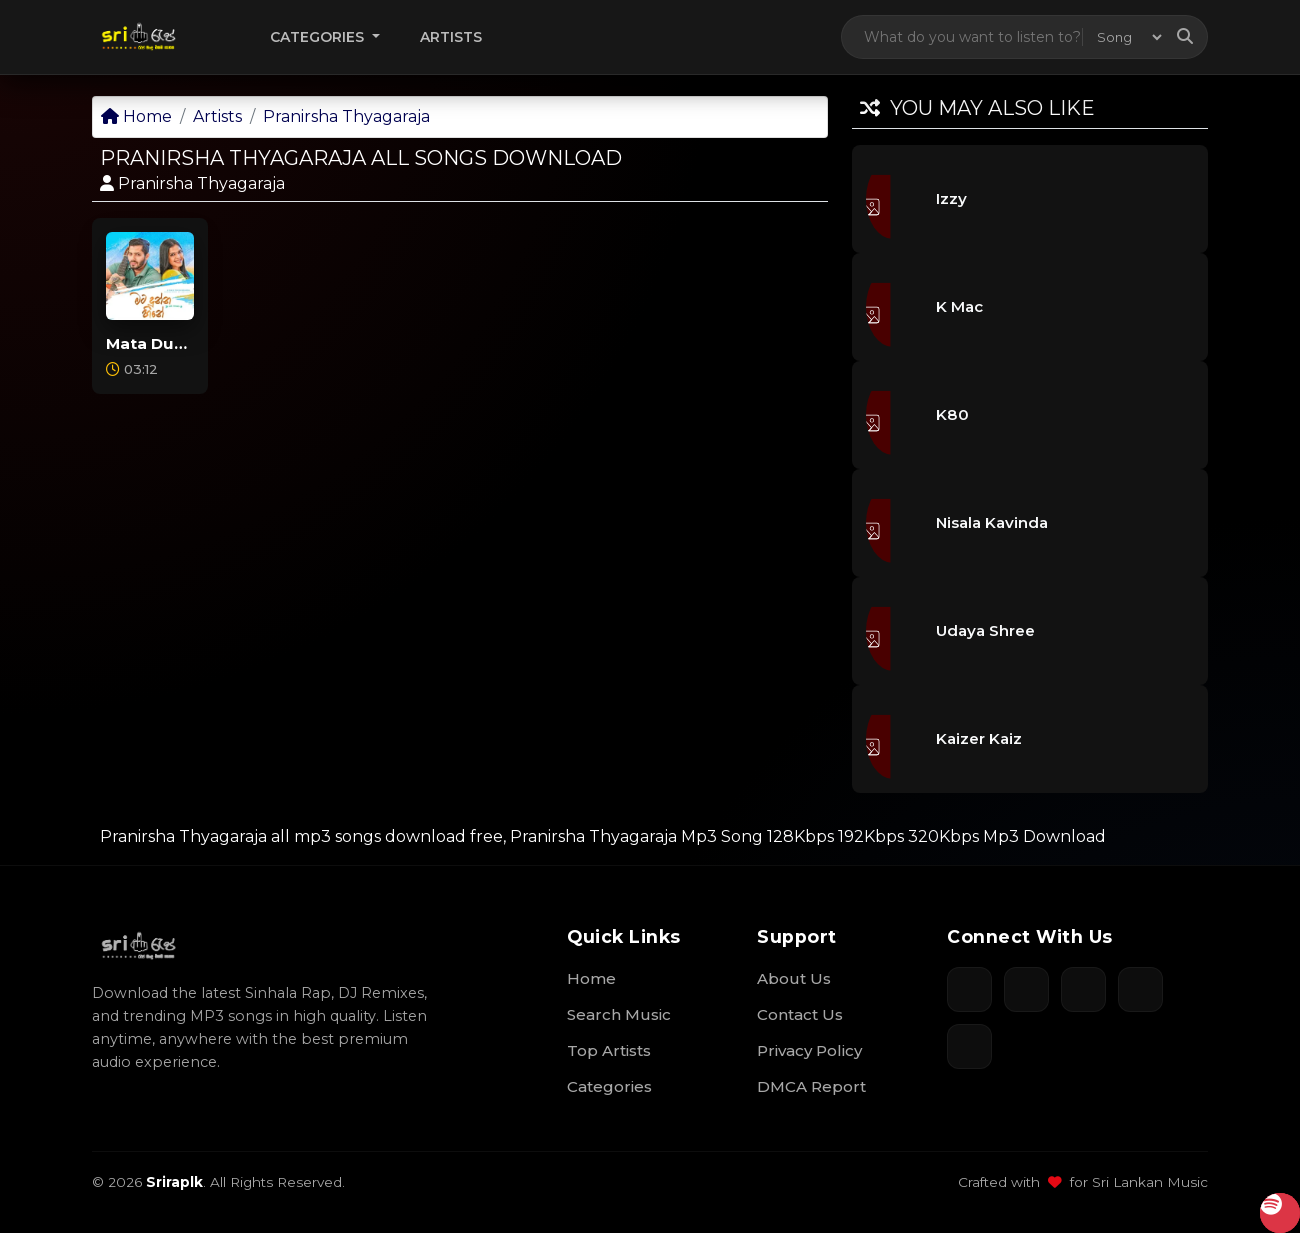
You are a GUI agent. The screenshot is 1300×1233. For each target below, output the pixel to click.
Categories (609, 1086)
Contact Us (800, 1014)
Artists (451, 37)
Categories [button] (319, 37)
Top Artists (609, 1050)
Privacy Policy (809, 1050)
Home (136, 116)
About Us (794, 978)
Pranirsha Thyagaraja (346, 116)
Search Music (619, 1014)
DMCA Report (811, 1086)
